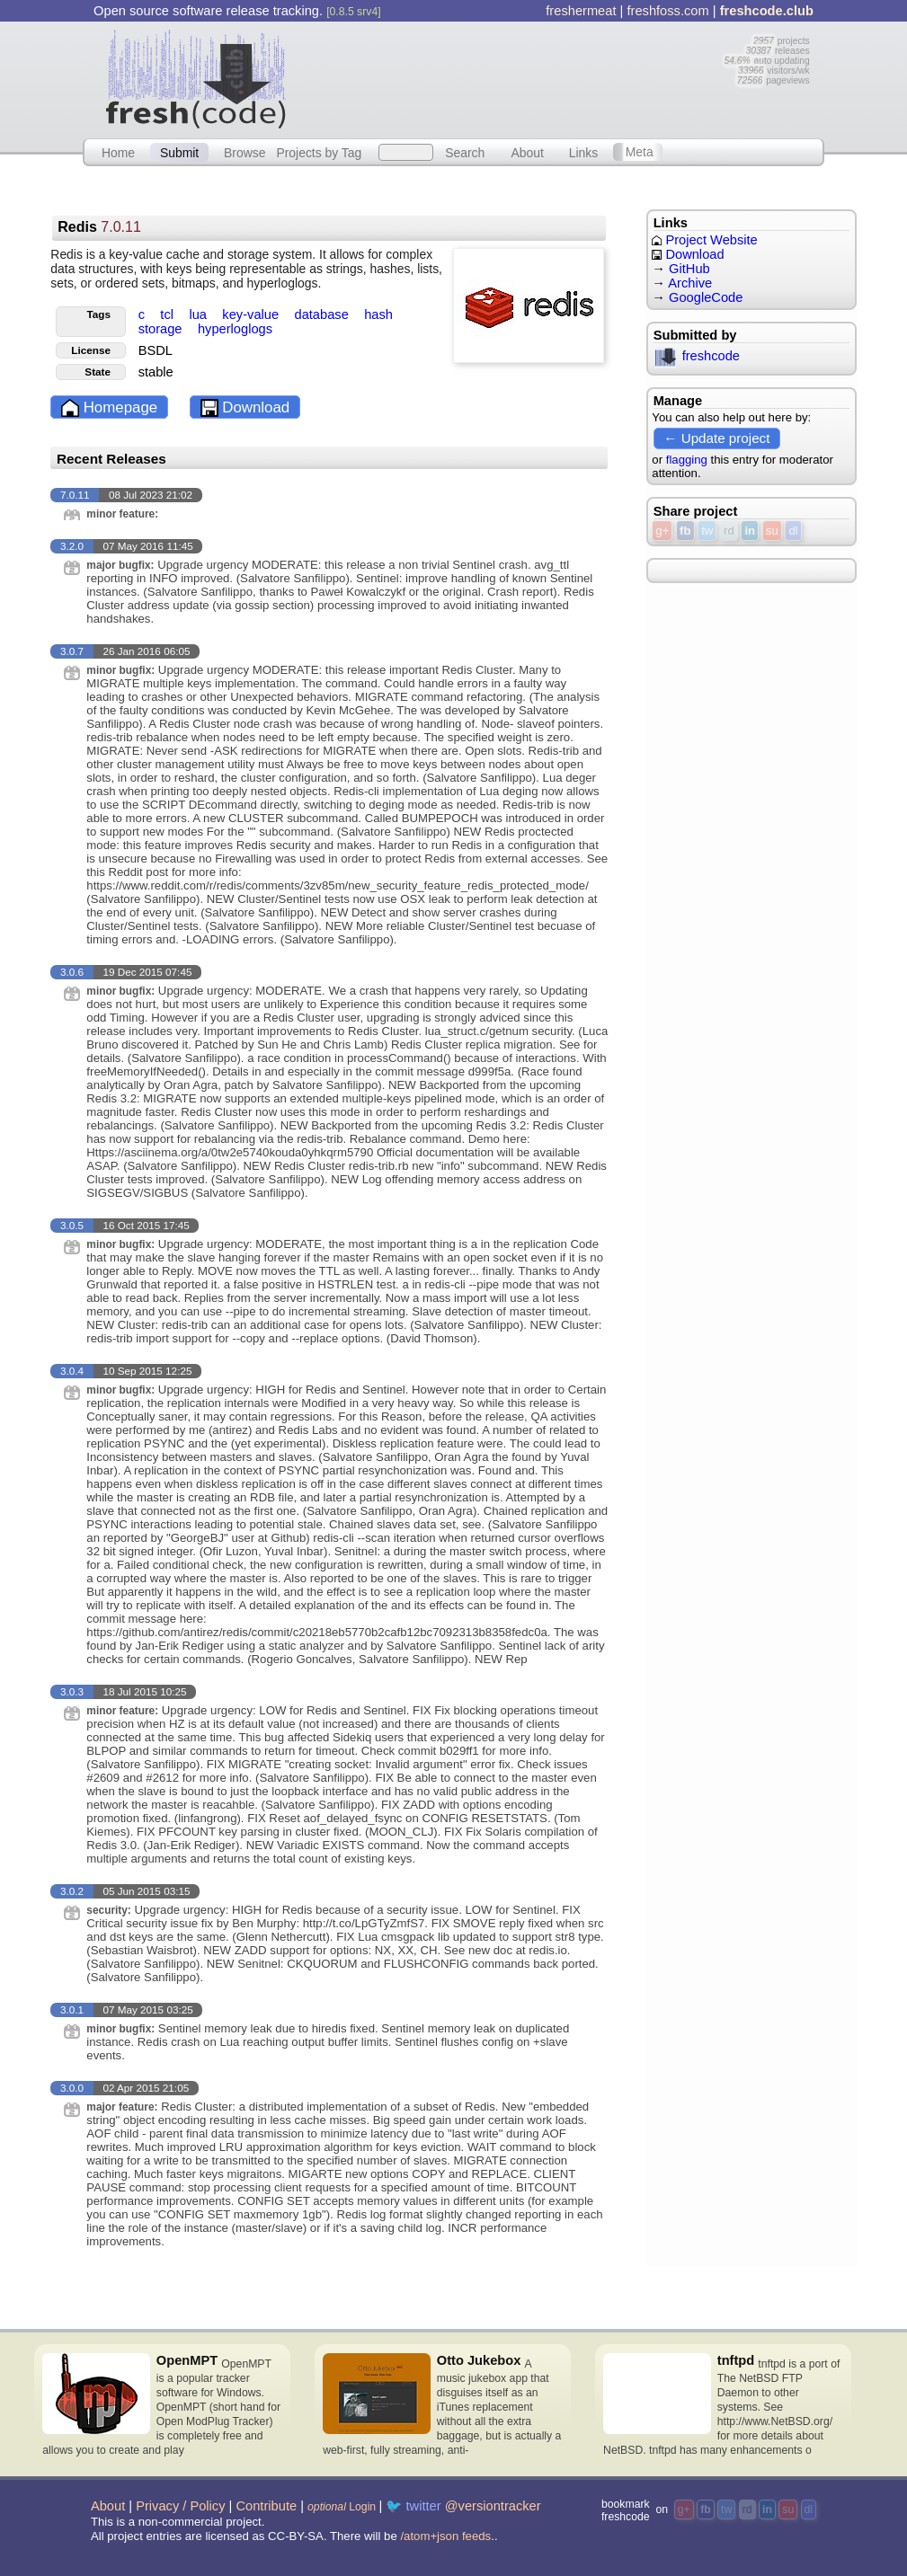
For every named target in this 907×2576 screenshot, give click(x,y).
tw (707, 530)
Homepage (109, 408)
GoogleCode (705, 297)
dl (792, 530)
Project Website (704, 240)
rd (729, 530)
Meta (640, 152)
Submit (179, 152)
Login (341, 2507)
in (749, 530)
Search (465, 152)
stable (155, 372)
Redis (99, 227)
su (772, 530)
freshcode (697, 356)
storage (162, 329)
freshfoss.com (667, 11)
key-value (252, 314)
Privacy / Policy (180, 2506)
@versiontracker (493, 2506)
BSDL (155, 350)
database (322, 314)
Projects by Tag (318, 152)
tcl (168, 314)
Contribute (266, 2506)
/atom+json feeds (445, 2536)
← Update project (716, 438)
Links (584, 152)
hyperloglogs (235, 329)
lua (199, 314)
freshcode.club (767, 11)
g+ (662, 530)
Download (245, 408)
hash (378, 314)
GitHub (689, 268)
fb (685, 530)
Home (118, 152)
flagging (686, 459)
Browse (244, 152)
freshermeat (581, 11)
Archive (690, 283)
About (527, 152)
